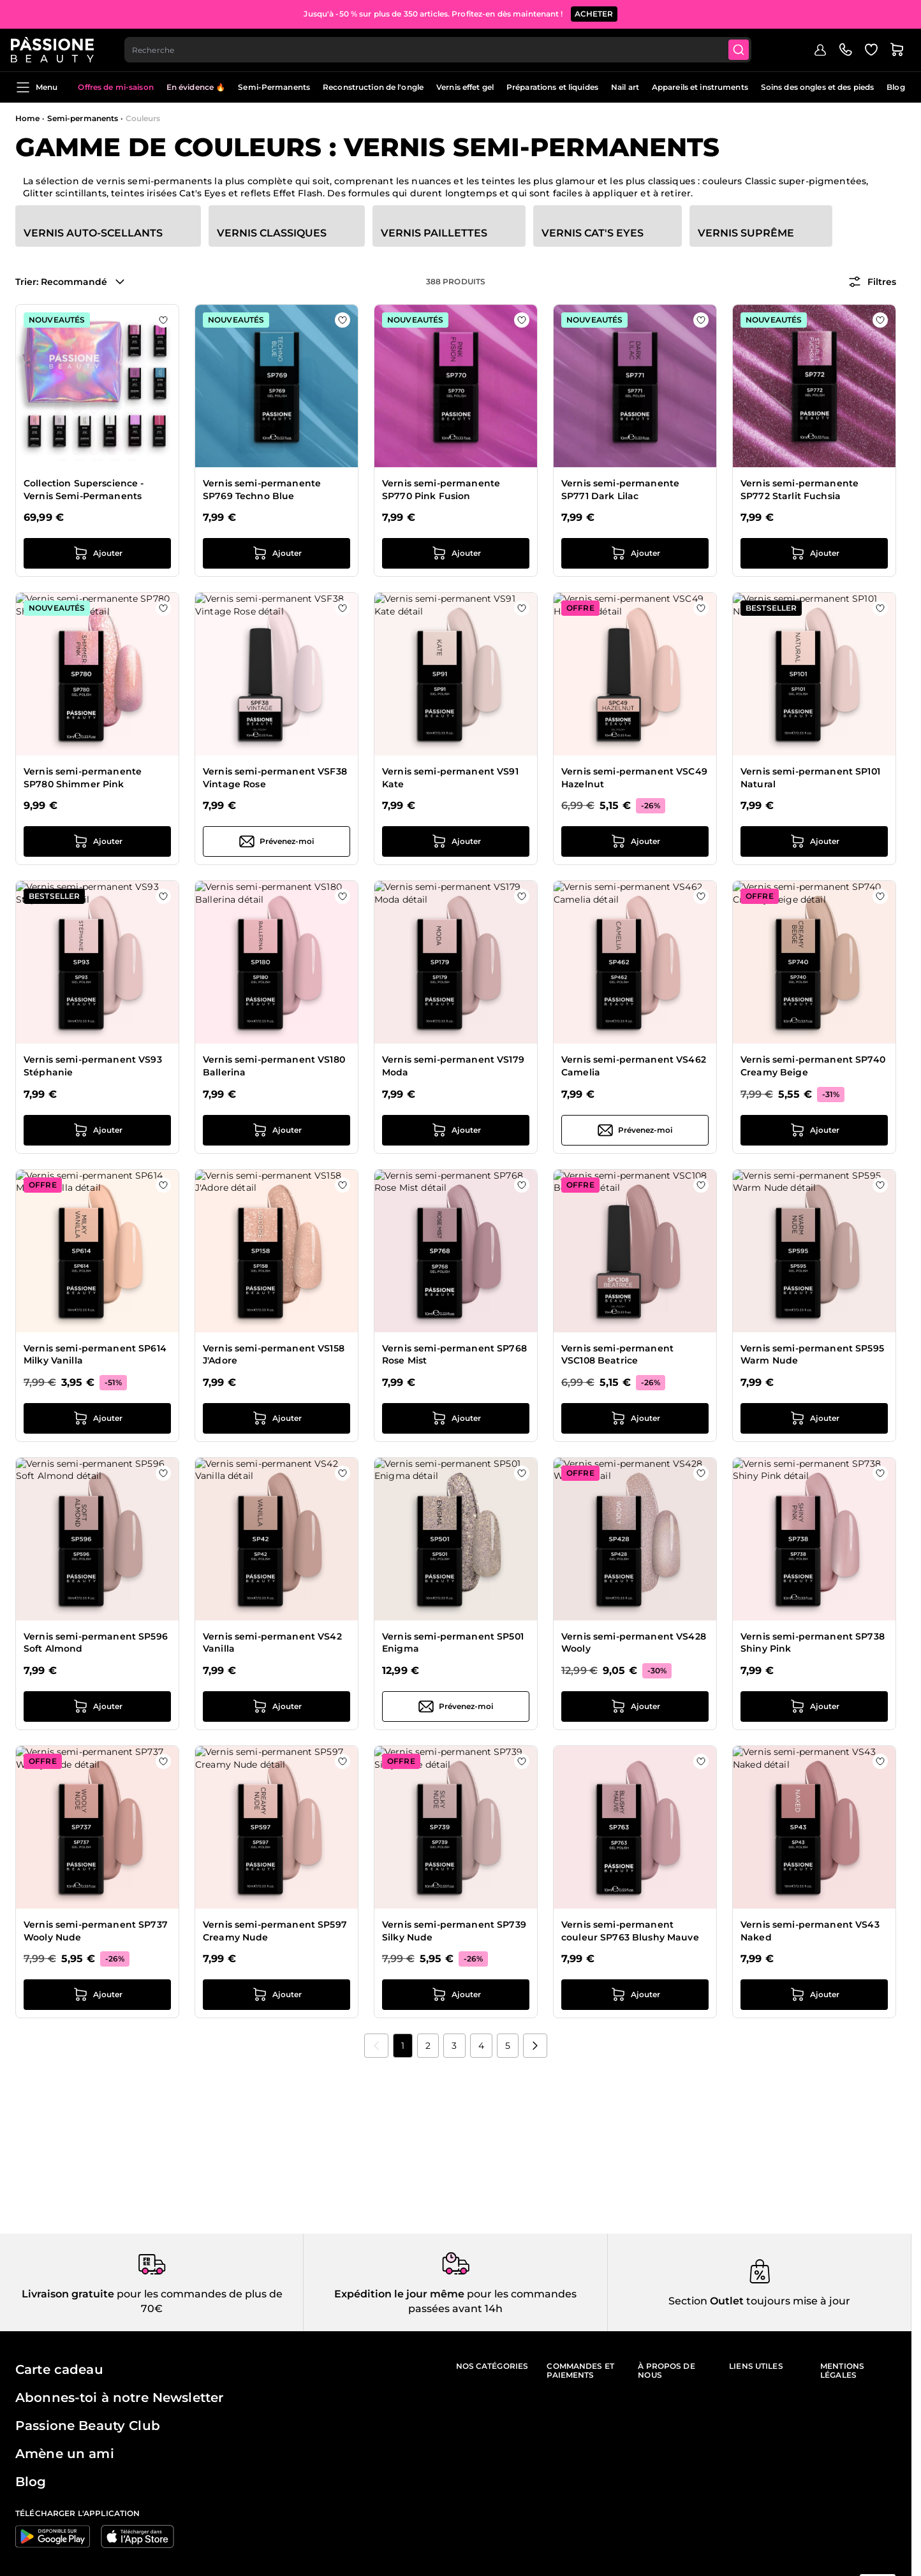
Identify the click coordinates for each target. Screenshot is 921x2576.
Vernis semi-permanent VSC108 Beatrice (617, 1355)
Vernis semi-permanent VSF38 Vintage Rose (275, 778)
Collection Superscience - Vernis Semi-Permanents (84, 489)
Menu (36, 87)
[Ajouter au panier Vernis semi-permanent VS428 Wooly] (635, 1706)
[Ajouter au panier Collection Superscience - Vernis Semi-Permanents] (97, 553)
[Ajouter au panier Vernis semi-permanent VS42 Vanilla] (276, 1706)
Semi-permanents (83, 118)
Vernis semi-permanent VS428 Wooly (633, 1643)
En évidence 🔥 (196, 87)
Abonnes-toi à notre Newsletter (119, 2397)
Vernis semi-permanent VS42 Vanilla (272, 1643)
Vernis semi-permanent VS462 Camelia (633, 1066)
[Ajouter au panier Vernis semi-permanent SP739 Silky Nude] (455, 1994)
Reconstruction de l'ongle (373, 87)
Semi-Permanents (274, 87)
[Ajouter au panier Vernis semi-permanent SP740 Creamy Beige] (814, 1130)
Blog (895, 87)
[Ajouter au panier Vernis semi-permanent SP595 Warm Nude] (814, 1418)
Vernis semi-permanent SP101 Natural (810, 778)
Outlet (725, 2301)
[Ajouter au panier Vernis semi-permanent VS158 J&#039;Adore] (276, 1418)
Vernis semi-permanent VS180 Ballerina (274, 1066)
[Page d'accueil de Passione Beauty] (56, 48)
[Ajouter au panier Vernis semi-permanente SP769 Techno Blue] (276, 553)
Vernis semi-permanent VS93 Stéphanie (93, 1066)
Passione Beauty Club (87, 2425)
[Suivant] (535, 2046)
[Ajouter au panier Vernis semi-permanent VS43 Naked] (814, 1994)
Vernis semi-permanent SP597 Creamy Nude (275, 1931)
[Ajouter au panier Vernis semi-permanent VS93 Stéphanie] (97, 1130)
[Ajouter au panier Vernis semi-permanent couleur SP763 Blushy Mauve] (635, 1994)
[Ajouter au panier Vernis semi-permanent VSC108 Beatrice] (635, 1418)
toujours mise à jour (797, 2301)
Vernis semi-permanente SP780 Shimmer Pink (83, 778)
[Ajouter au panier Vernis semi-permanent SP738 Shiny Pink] (814, 1706)
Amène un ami (64, 2453)
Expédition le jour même (399, 2294)
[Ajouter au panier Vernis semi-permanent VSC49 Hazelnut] (635, 841)
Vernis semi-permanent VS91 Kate (450, 778)
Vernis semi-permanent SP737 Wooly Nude (96, 1931)
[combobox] (444, 48)
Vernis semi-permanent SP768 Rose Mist (454, 1355)
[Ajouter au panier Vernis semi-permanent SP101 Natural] (814, 841)
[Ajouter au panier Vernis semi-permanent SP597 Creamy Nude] (276, 1994)
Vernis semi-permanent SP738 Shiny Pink (812, 1643)
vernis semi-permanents (154, 181)
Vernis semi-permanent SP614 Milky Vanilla (95, 1355)
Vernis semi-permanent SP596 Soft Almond (96, 1643)
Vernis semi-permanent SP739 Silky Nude (454, 1931)
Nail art (625, 87)
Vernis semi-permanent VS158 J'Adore (273, 1355)
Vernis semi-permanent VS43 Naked (810, 1931)
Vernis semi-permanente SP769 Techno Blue (262, 489)
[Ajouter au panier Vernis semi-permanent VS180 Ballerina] (276, 1130)
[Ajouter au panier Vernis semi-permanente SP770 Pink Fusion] (455, 553)
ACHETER (594, 12)
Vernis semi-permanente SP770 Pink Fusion (441, 489)
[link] (376, 2046)
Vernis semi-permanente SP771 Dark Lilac (620, 489)
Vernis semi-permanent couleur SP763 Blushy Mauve (630, 1931)
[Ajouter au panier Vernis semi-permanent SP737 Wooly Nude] (97, 1994)
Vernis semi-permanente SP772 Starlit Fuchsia (799, 489)
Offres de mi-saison (115, 87)
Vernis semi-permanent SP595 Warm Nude (812, 1355)
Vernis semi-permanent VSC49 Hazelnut (634, 778)
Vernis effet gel (465, 87)
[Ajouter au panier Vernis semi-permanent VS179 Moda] (455, 1130)
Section (687, 2301)
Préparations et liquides (552, 87)
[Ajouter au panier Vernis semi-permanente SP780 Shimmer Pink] (97, 841)
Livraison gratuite (68, 2294)
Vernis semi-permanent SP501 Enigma (453, 1643)
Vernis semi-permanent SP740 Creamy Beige (812, 1066)
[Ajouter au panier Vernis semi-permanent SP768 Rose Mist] (455, 1418)
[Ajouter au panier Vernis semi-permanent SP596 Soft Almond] (97, 1706)
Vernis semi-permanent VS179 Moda (453, 1066)
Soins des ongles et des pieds (817, 87)
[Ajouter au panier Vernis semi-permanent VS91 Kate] (455, 841)
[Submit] (746, 48)
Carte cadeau (59, 2369)
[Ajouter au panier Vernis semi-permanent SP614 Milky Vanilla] (97, 1418)
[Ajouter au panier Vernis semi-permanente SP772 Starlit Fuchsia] (814, 553)
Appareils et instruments (700, 87)
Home (27, 118)
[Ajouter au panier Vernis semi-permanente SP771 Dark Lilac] (635, 553)
